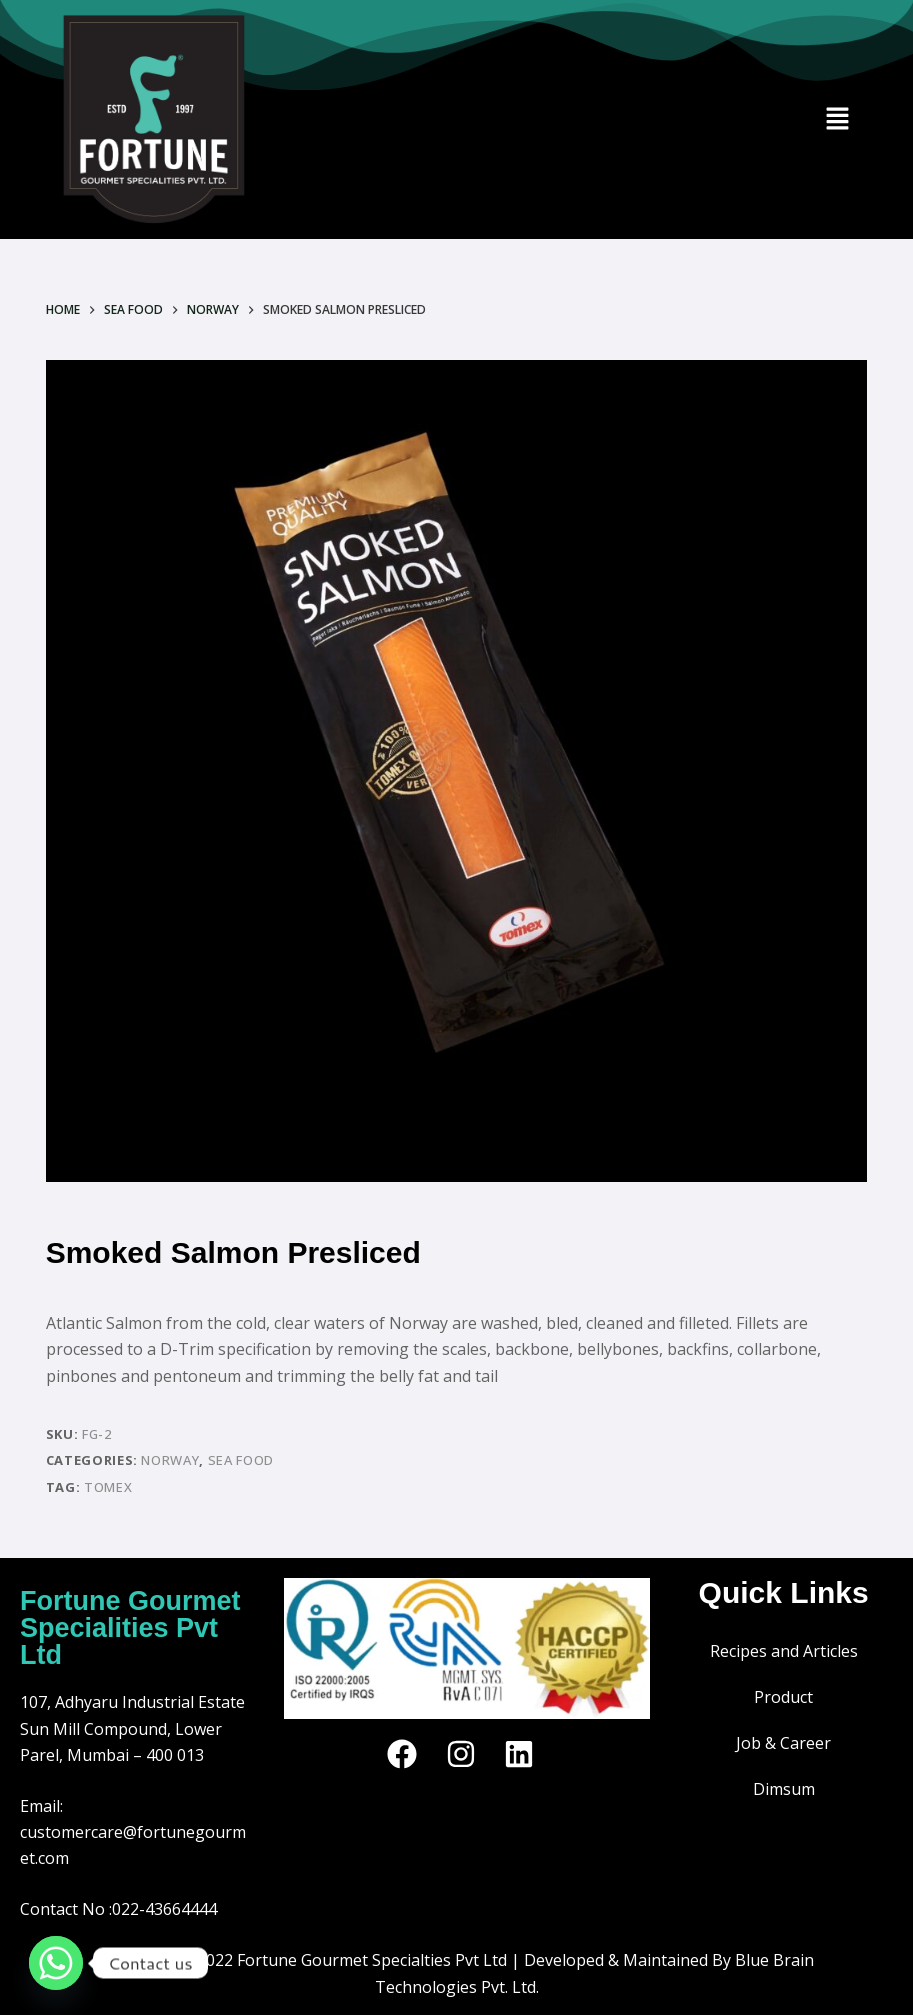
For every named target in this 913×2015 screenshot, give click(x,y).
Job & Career (783, 1743)
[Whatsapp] (56, 1963)
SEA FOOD (241, 1460)
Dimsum (784, 1789)
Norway (170, 1460)
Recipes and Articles (784, 1651)
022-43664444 (164, 1909)
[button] (837, 120)
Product (783, 1697)
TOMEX (108, 1487)
